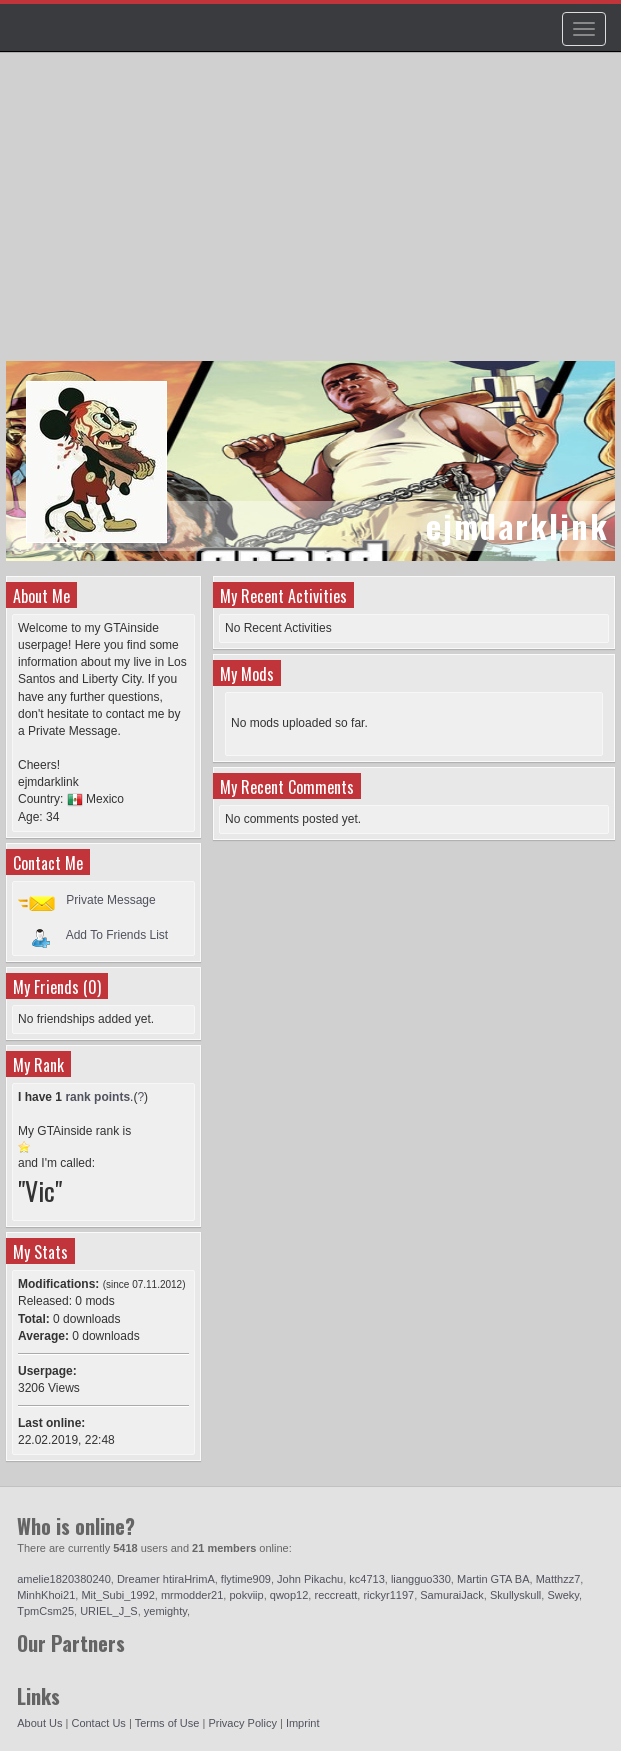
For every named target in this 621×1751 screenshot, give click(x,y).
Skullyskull (515, 1595)
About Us (39, 1723)
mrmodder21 (192, 1595)
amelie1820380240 (64, 1579)
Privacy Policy (242, 1723)
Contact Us (98, 1723)
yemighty (165, 1611)
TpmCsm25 (45, 1611)
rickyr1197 (388, 1595)
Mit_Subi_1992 (117, 1595)
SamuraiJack (452, 1595)
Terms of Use (167, 1723)
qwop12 (289, 1595)
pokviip (246, 1595)
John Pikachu (310, 1579)
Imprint (303, 1723)
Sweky (563, 1595)
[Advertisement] (313, 216)
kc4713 (366, 1579)
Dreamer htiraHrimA (166, 1579)
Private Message (110, 900)
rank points (97, 1097)
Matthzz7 (558, 1579)
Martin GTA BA (493, 1579)
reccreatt (335, 1595)
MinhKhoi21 (46, 1595)
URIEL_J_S (108, 1611)
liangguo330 (421, 1579)
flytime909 (246, 1579)
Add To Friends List (117, 935)
